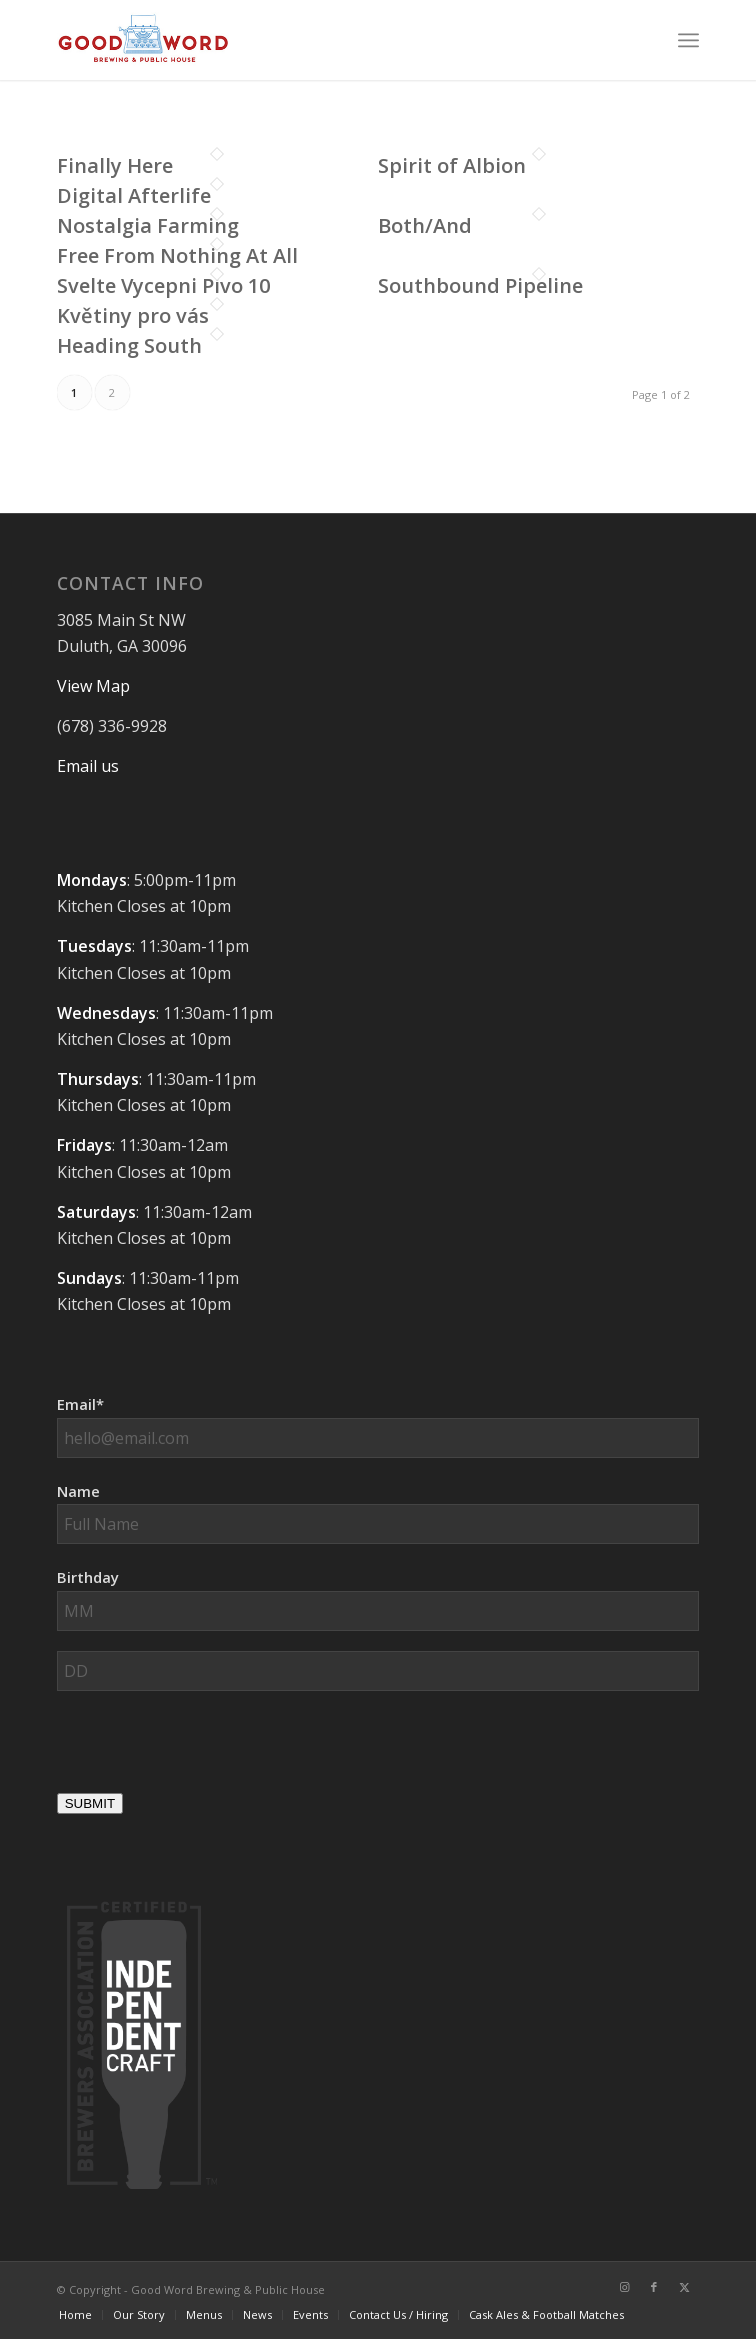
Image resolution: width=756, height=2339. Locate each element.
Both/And (425, 225)
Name (78, 1491)
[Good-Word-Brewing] (314, 40)
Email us (88, 766)
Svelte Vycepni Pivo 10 (163, 285)
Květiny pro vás (133, 315)
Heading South (129, 345)
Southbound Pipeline (480, 285)
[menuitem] (688, 40)
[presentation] (209, 1750)
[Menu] (688, 40)
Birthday (88, 1577)
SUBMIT (90, 1803)
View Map (93, 686)
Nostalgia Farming (148, 225)
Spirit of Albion (452, 165)
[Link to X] (684, 2287)
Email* (80, 1404)
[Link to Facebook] (654, 2287)
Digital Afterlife (134, 195)
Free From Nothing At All (177, 255)
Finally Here (115, 165)
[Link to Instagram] (624, 2287)
